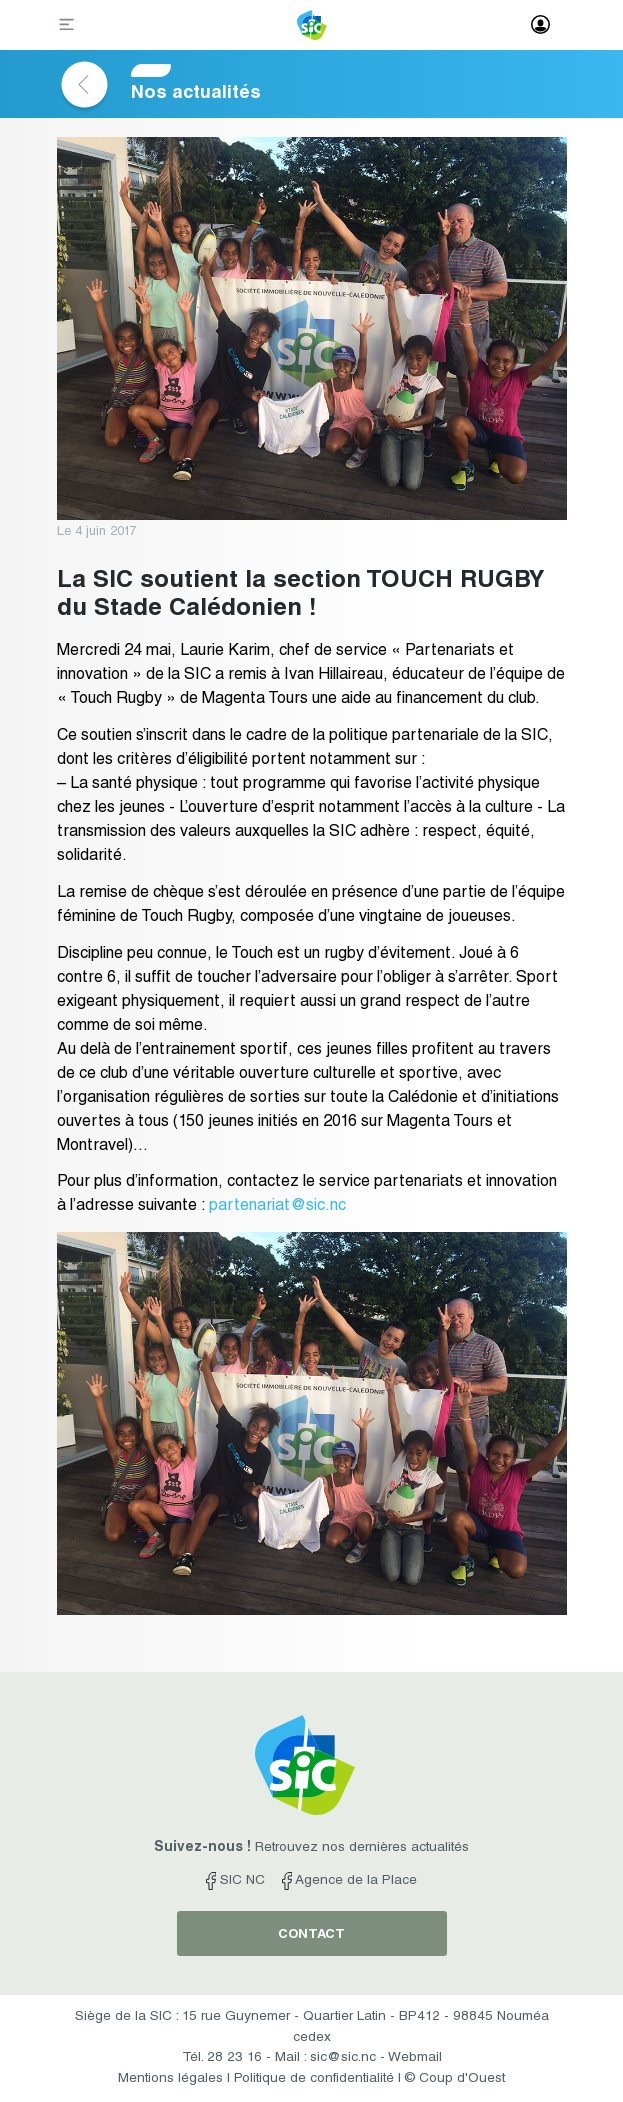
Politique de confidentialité (314, 2079)
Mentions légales (170, 2079)
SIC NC (235, 1881)
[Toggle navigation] (69, 26)
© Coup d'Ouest (455, 2079)
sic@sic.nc (343, 2058)
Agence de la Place (349, 1881)
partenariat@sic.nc (277, 1207)
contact (311, 1935)
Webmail (415, 2058)
